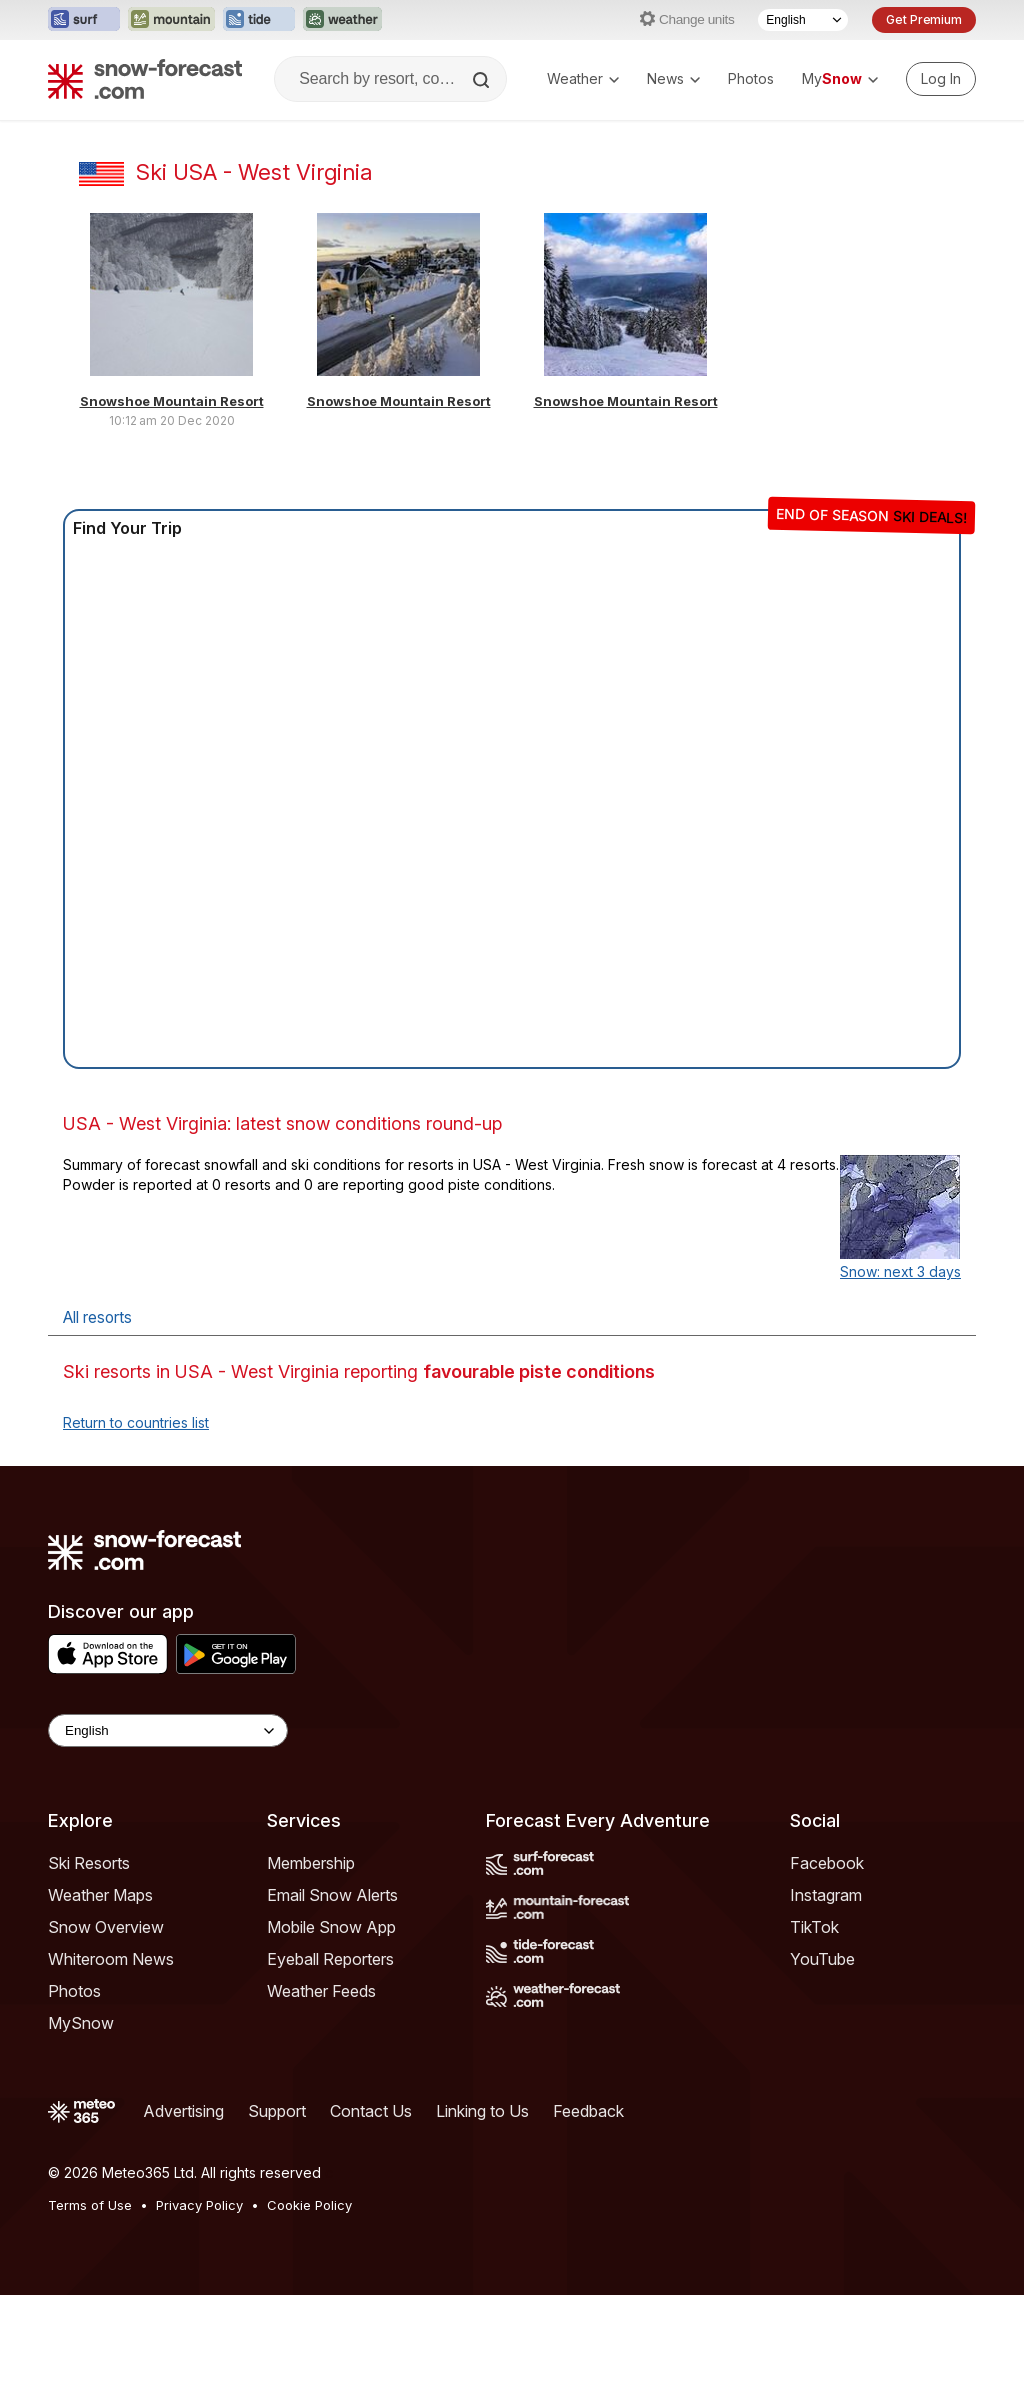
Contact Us (371, 2111)
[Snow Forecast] (145, 79)
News (673, 78)
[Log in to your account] (941, 79)
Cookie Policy (309, 2205)
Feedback (588, 2111)
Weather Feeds (321, 1991)
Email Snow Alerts (332, 1895)
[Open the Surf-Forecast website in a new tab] (84, 20)
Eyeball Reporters (330, 1959)
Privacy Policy (199, 2205)
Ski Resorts (89, 1863)
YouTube (822, 1959)
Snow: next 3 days (900, 1271)
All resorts (97, 1317)
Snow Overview (106, 1927)
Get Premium (924, 19)
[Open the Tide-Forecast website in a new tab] (259, 20)
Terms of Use (90, 2205)
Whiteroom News (111, 1959)
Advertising (183, 2111)
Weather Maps (100, 1895)
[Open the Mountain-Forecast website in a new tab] (171, 20)
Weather (583, 78)
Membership (311, 1863)
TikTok (814, 1927)
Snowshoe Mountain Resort (172, 401)
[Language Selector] (803, 20)
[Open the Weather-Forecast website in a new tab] (342, 20)
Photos (751, 78)
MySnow (81, 2023)
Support (277, 2111)
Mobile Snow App (331, 1927)
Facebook (827, 1863)
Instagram (826, 1895)
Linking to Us (482, 2111)
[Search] (483, 80)
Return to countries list (136, 1422)
